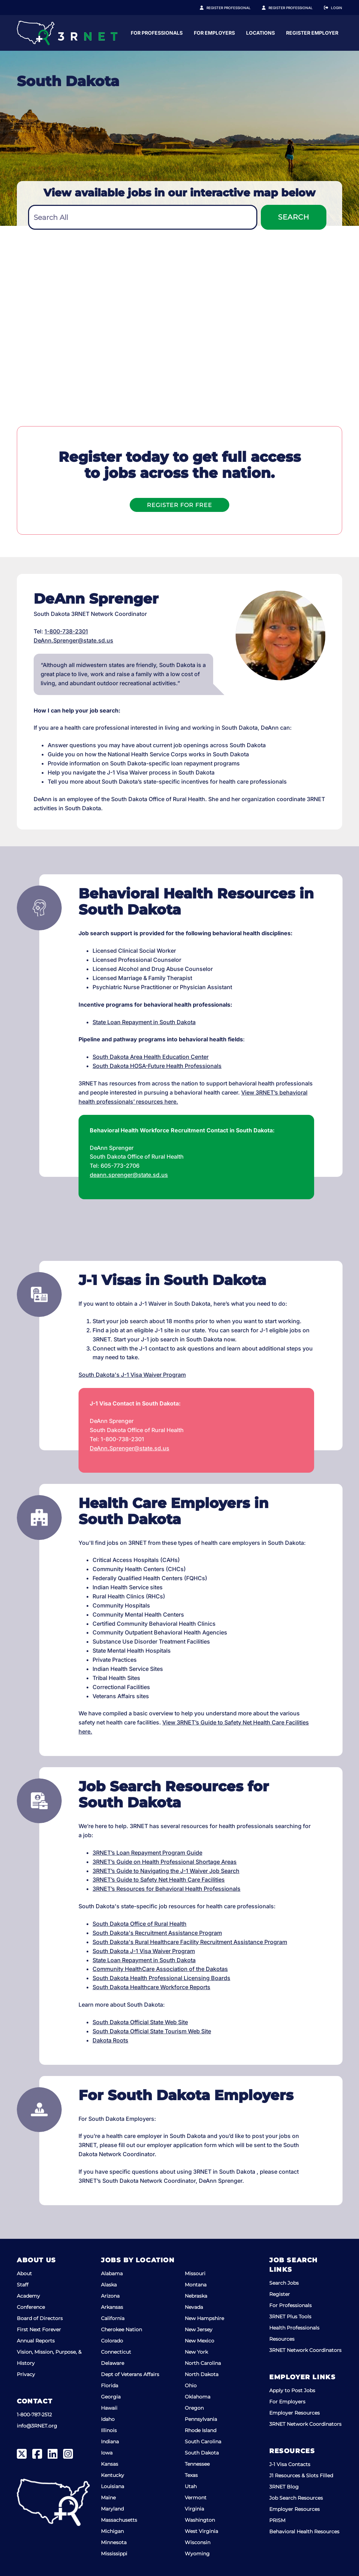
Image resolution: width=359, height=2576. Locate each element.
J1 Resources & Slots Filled (301, 2475)
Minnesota (114, 2542)
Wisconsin (197, 2542)
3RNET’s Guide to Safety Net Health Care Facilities (159, 1879)
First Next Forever (39, 2329)
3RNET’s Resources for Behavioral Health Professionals (167, 1888)
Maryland (112, 2509)
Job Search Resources (296, 2498)
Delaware (112, 2363)
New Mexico (199, 2341)
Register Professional (236, 8)
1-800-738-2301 (66, 631)
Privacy (26, 2374)
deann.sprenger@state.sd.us (129, 1174)
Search (293, 217)
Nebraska (196, 2296)
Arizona (110, 2296)
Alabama (112, 2273)
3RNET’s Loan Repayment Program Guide (147, 1852)
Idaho (108, 2419)
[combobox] (142, 217)
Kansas (109, 2464)
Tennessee (197, 2464)
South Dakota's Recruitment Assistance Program (157, 1932)
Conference (31, 2307)
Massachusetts (119, 2520)
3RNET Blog (284, 2487)
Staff (22, 2285)
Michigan (112, 2531)
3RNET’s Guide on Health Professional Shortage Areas (165, 1861)
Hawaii (109, 2408)
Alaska (109, 2285)
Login (336, 8)
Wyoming (197, 2553)
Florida (109, 2385)
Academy (28, 2296)
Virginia (194, 2509)
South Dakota (202, 2453)
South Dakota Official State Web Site (140, 2022)
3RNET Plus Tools (290, 2316)
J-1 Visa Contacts (289, 2464)
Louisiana (112, 2486)
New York (196, 2352)
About (24, 2273)
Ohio (191, 2385)
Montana (195, 2285)
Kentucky (112, 2475)
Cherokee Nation (121, 2329)
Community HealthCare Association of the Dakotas (160, 1968)
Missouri (195, 2273)
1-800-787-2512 (34, 2414)
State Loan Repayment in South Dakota (144, 1022)
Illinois (109, 2430)
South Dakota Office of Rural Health (140, 1923)
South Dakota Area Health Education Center (151, 1056)
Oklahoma (197, 2397)
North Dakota (201, 2374)
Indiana (110, 2441)
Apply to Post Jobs (292, 2390)
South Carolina (203, 2441)
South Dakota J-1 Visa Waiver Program (144, 1950)
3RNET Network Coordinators (305, 2350)
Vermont (195, 2497)
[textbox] (142, 217)
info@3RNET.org (37, 2426)
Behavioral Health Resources (304, 2531)
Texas (191, 2475)
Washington (200, 2520)
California (112, 2318)
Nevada (194, 2307)
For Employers (281, 33)
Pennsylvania (201, 2419)
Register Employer (294, 8)
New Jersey (198, 2329)
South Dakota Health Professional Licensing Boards (161, 1977)
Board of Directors (40, 2318)
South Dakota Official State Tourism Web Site (152, 2031)
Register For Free (179, 505)
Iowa (107, 2453)
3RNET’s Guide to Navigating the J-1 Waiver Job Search (166, 1870)
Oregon (194, 2408)
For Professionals (224, 33)
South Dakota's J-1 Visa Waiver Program (132, 1374)
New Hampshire (204, 2318)
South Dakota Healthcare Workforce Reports (151, 1987)
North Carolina (203, 2363)
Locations (327, 33)
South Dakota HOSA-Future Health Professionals (157, 1065)
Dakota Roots (110, 2040)
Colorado (112, 2341)
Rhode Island (200, 2430)
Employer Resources (294, 2413)
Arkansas (112, 2307)
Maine (108, 2497)
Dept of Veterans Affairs (130, 2374)
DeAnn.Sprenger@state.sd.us (73, 640)
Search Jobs (284, 2283)
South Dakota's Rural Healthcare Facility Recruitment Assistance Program (190, 1941)
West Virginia (201, 2531)
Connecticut (116, 2352)
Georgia (111, 2397)
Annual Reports (36, 2341)
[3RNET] (67, 33)
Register (279, 2294)
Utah (191, 2486)
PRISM (277, 2520)
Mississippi (114, 2553)
